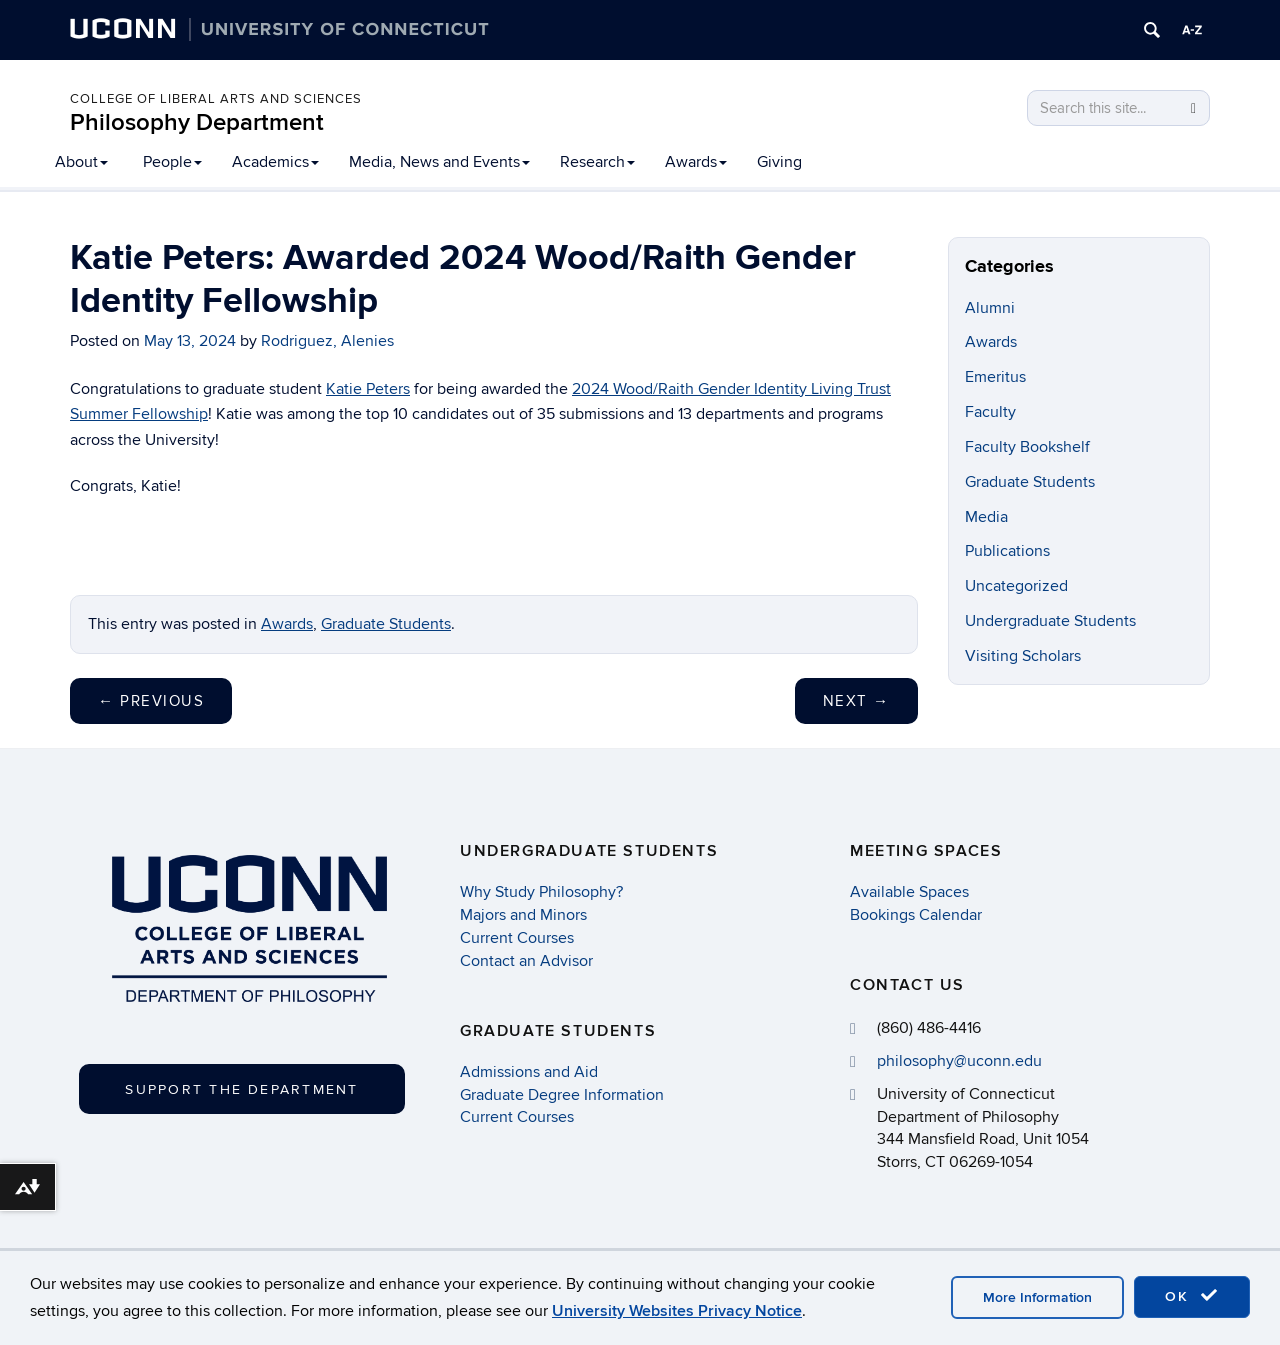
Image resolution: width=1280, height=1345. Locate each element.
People (172, 162)
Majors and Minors (523, 915)
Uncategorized (1016, 586)
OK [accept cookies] (1192, 1296)
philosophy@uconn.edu (959, 1061)
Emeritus (995, 377)
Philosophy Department (197, 122)
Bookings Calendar (916, 915)
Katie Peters (368, 389)
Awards (696, 162)
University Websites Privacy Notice (677, 1311)
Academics (275, 162)
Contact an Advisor (526, 961)
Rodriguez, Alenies (327, 341)
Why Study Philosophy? (541, 892)
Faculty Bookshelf (1027, 447)
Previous (151, 701)
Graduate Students (386, 624)
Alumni (990, 308)
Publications (1007, 551)
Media (986, 517)
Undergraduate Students (1050, 621)
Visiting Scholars (1023, 656)
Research (597, 162)
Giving (779, 162)
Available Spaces (909, 892)
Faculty (990, 412)
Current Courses (517, 938)
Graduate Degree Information (562, 1095)
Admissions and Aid (529, 1072)
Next (856, 701)
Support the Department (241, 1089)
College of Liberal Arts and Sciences (216, 99)
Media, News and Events (439, 162)
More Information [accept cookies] (1037, 1297)
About (81, 162)
